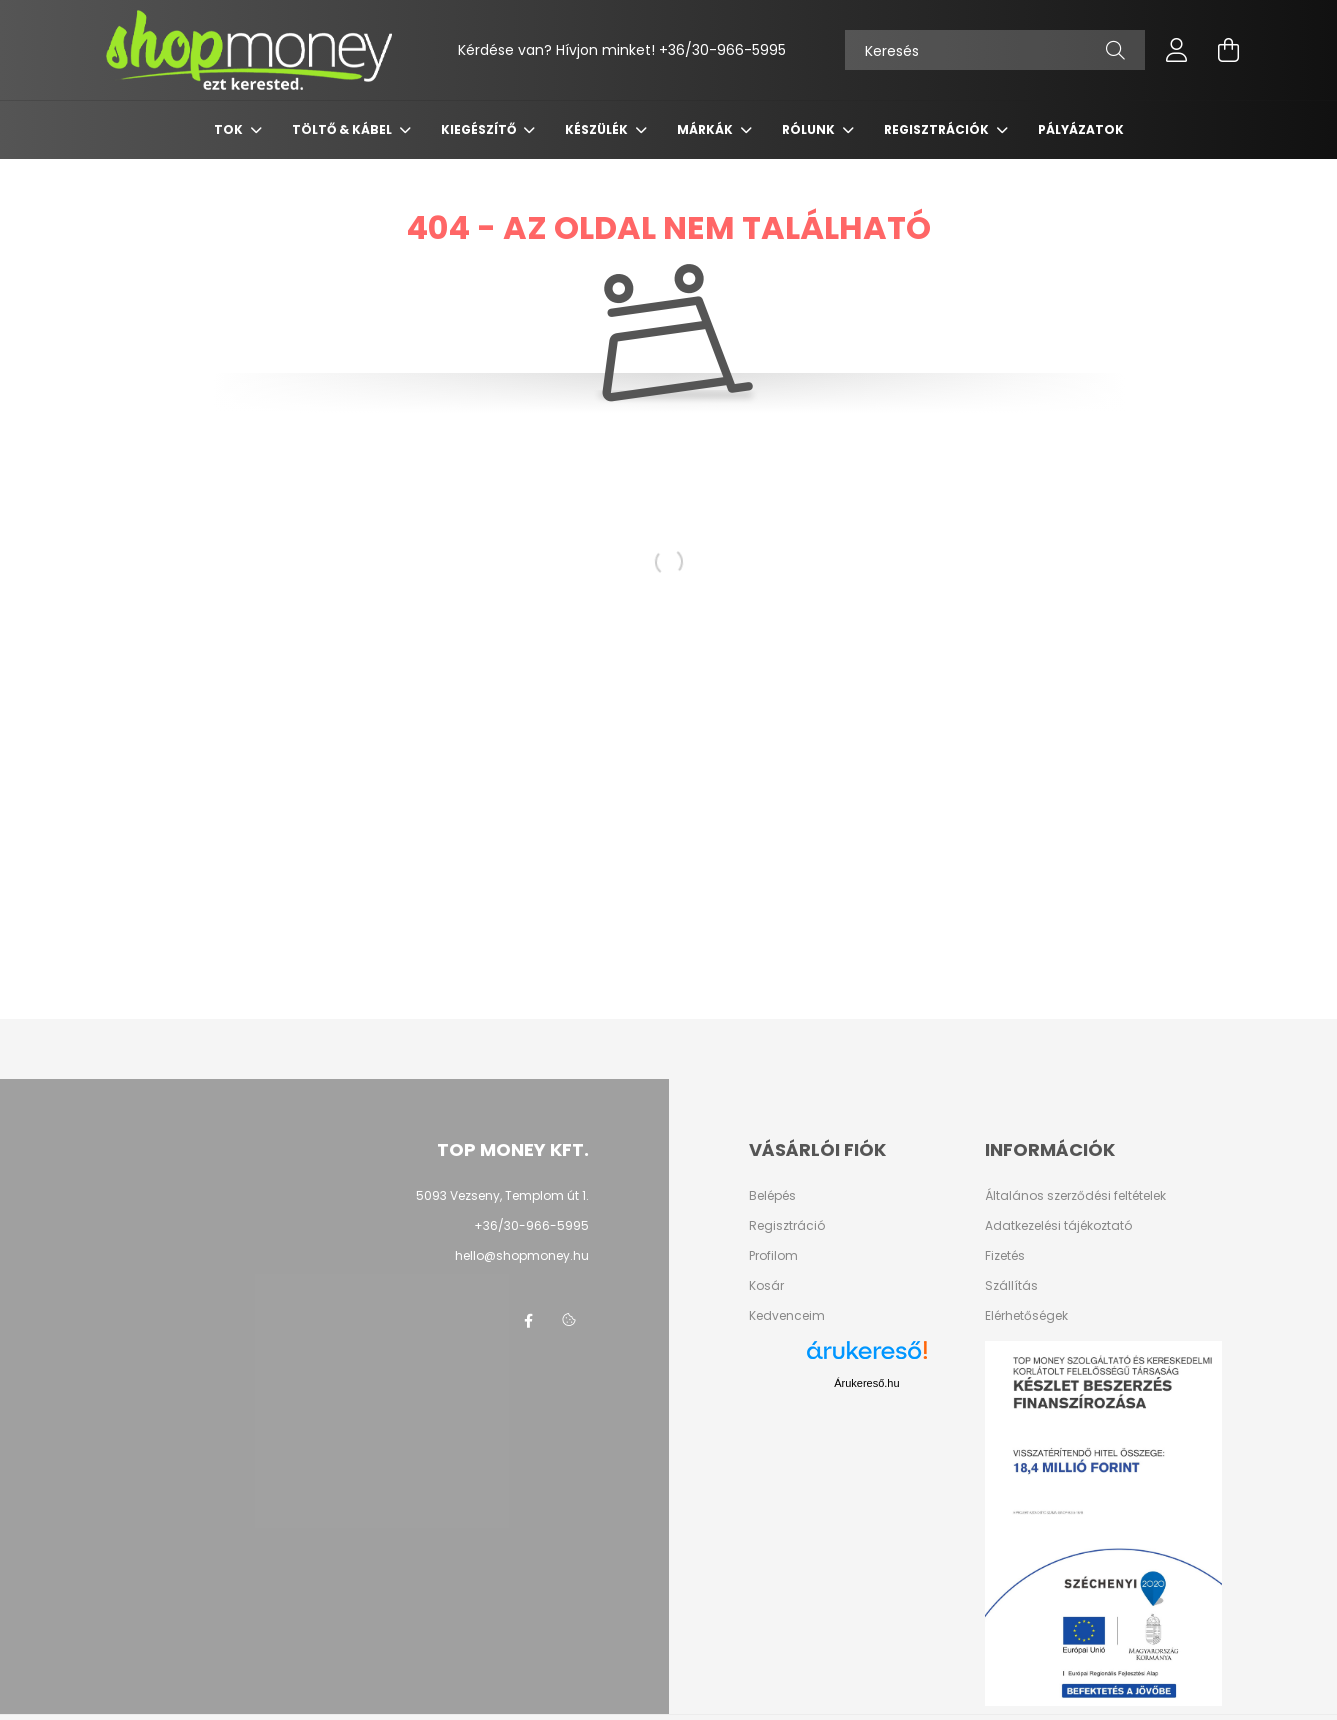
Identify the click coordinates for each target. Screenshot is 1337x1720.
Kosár (766, 1286)
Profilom (773, 1256)
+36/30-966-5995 (722, 50)
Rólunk (810, 129)
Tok (230, 129)
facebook (529, 1321)
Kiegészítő (480, 129)
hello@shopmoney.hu (522, 1255)
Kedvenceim (787, 1316)
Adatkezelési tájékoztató (1058, 1226)
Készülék (598, 129)
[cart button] (1229, 50)
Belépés (772, 1196)
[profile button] (1177, 50)
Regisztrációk (938, 129)
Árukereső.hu (866, 1383)
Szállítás (1011, 1286)
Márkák (706, 129)
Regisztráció (787, 1226)
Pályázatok (1081, 129)
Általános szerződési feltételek (1075, 1196)
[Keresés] (995, 50)
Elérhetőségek (1026, 1316)
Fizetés (1005, 1256)
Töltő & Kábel (343, 129)
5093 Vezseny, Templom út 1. (502, 1195)
